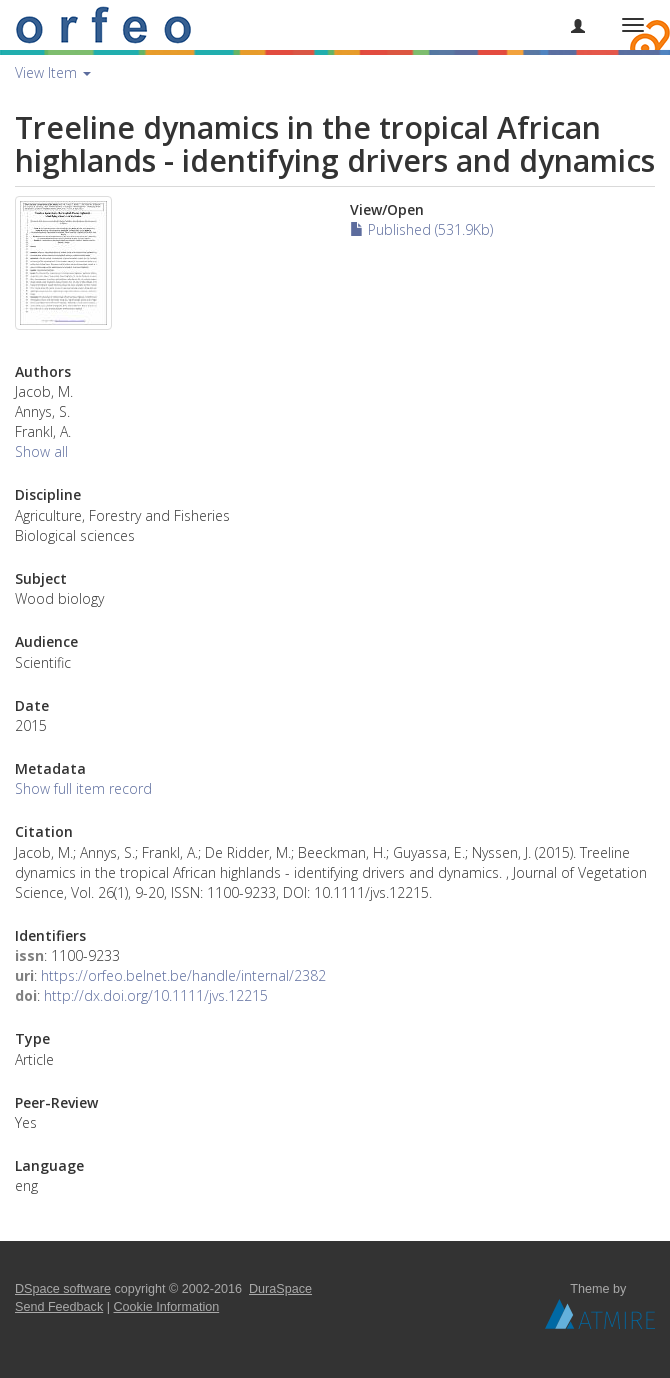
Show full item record (83, 788)
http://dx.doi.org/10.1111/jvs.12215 (156, 995)
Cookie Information (167, 1307)
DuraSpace (280, 1289)
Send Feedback (59, 1307)
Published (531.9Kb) (421, 229)
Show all (41, 451)
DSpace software (63, 1289)
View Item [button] (53, 72)
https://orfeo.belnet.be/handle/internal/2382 (183, 975)
